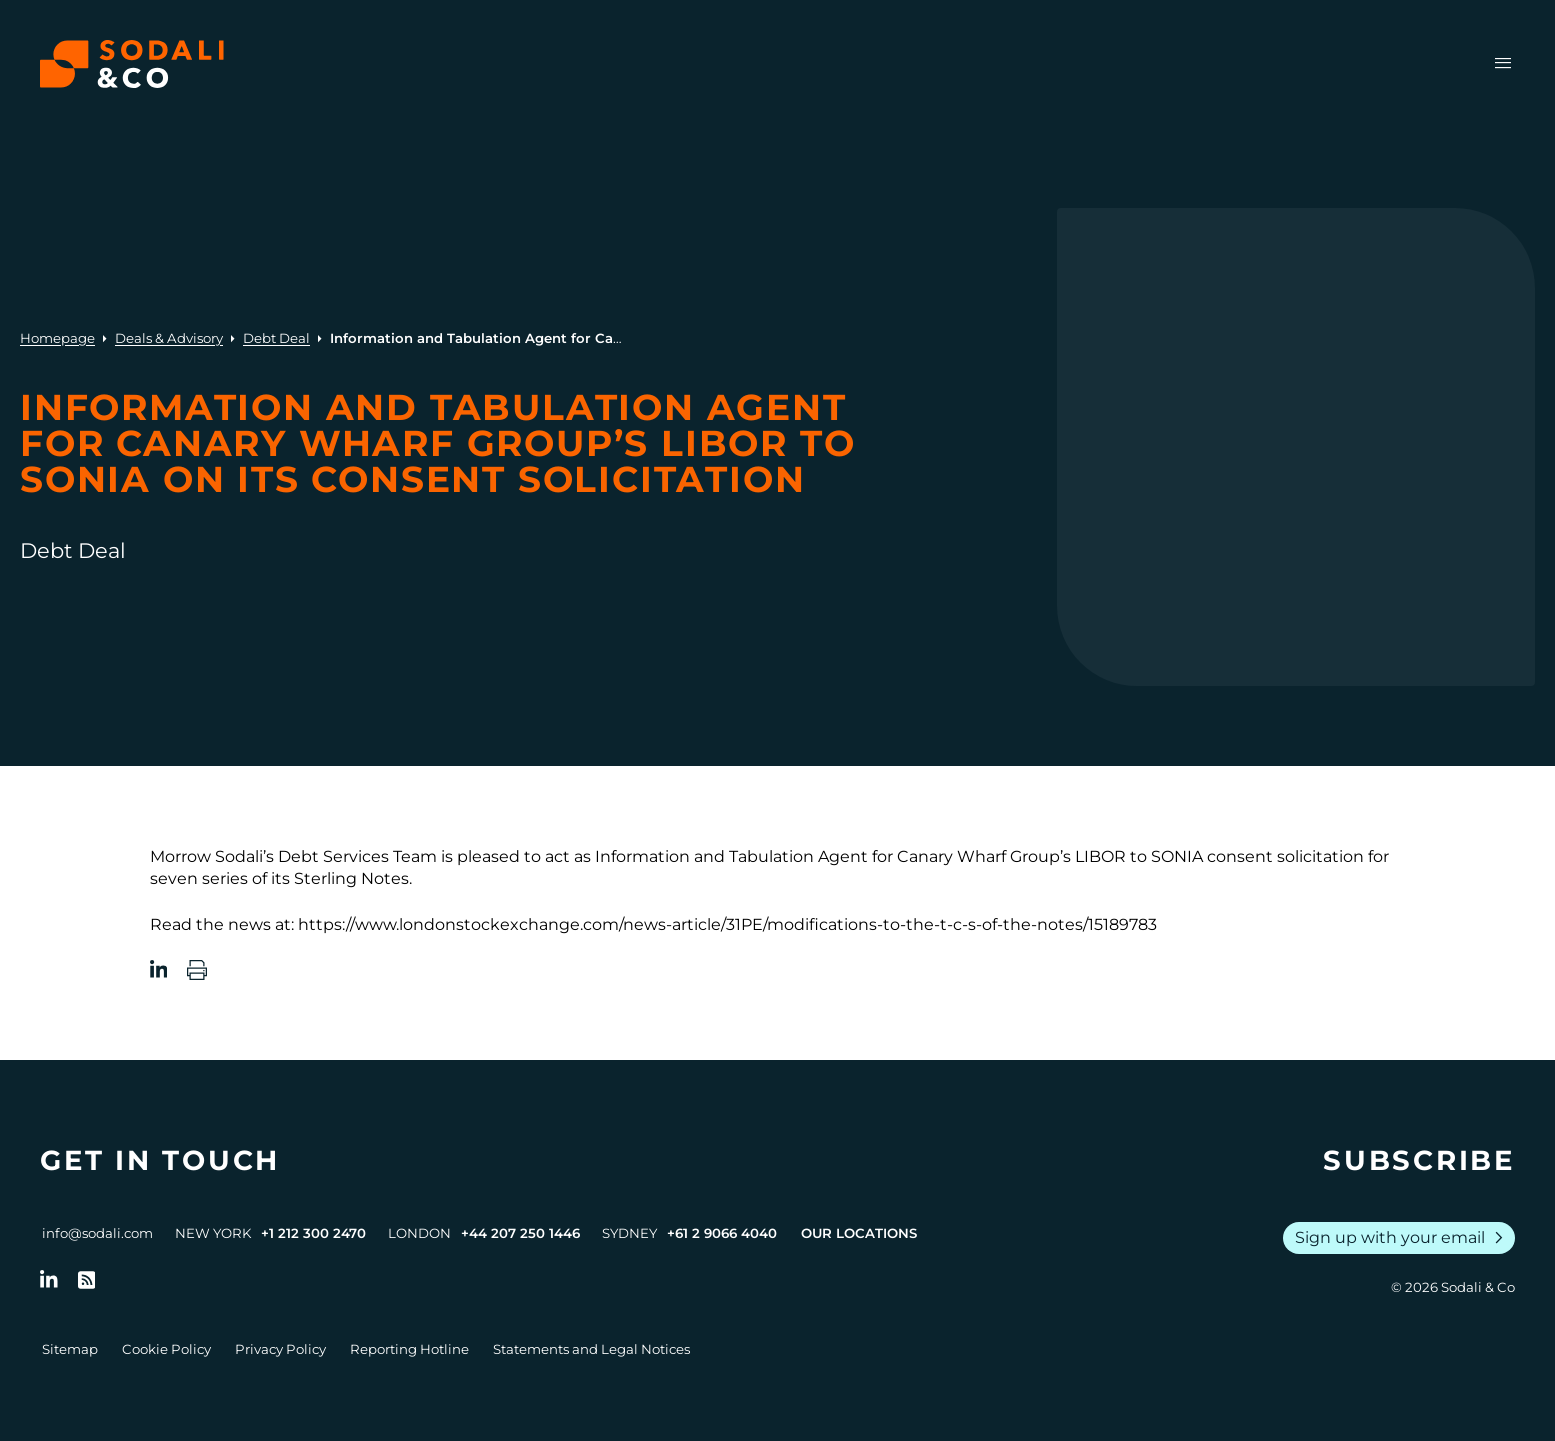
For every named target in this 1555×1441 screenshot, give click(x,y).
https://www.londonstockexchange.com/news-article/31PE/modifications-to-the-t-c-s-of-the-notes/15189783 (727, 924)
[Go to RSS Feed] (87, 1280)
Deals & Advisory (169, 338)
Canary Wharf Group (976, 856)
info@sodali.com (97, 1233)
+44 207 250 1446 (520, 1233)
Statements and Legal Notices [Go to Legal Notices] (591, 1349)
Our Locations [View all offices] (859, 1233)
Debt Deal (276, 338)
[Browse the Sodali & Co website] (132, 64)
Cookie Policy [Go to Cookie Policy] (166, 1349)
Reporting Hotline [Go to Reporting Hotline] (409, 1349)
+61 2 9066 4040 (722, 1233)
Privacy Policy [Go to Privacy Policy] (280, 1349)
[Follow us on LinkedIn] (49, 1280)
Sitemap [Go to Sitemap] (70, 1349)
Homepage (57, 338)
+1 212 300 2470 (313, 1233)
